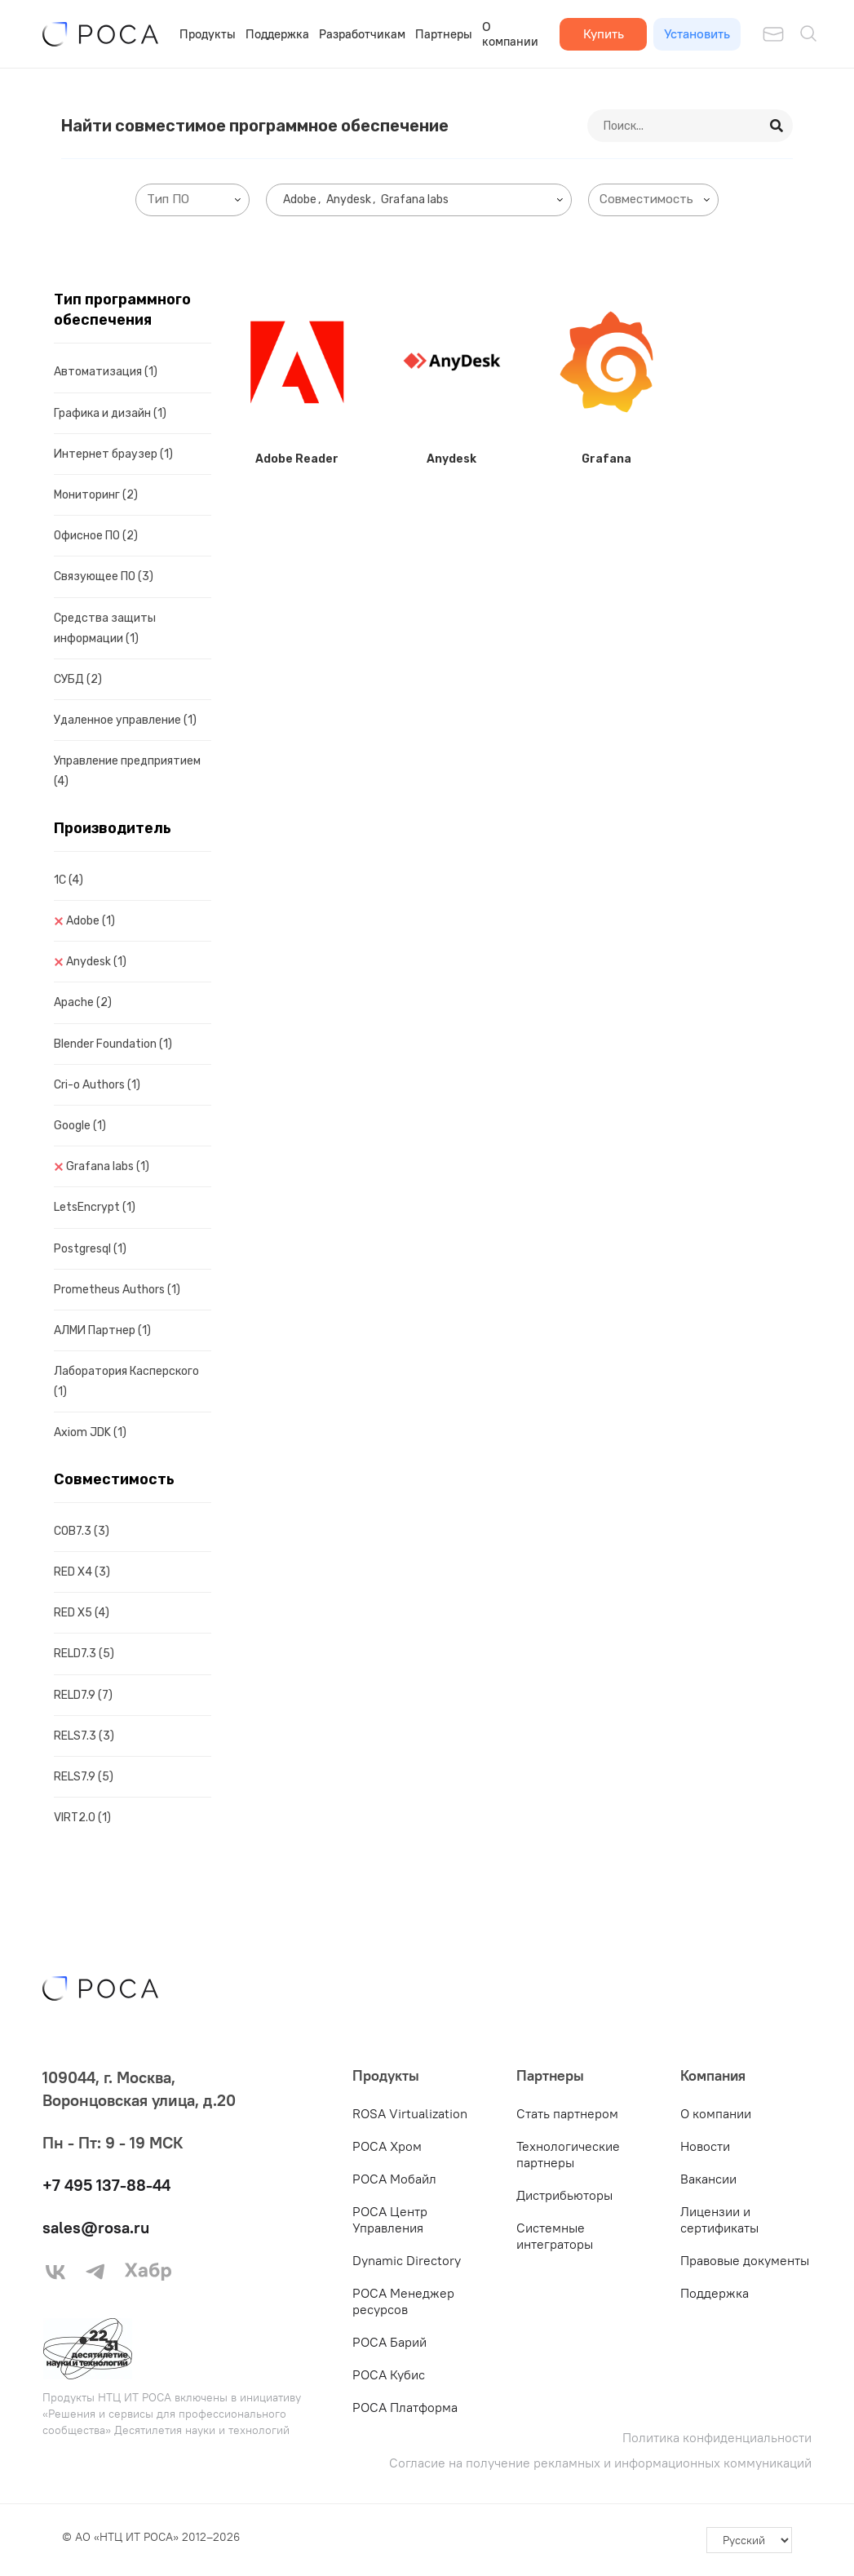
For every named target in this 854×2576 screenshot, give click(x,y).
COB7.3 (81, 1531)
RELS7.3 (84, 1736)
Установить (697, 33)
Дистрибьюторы (564, 2195)
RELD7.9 (83, 1695)
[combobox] (192, 200)
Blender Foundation (113, 1044)
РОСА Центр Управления (389, 2219)
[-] (749, 2540)
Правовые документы (744, 2260)
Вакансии (708, 2178)
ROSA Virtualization (409, 2113)
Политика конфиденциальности (717, 2437)
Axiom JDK (90, 1432)
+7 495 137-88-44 (106, 2185)
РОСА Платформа (405, 2407)
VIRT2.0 (82, 1817)
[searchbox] (196, 199)
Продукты (207, 34)
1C (68, 880)
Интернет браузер (113, 454)
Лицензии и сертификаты (719, 2219)
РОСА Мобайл (394, 2178)
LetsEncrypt (94, 1207)
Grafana (606, 459)
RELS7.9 (83, 1777)
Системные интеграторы (554, 2235)
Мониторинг (96, 495)
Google (80, 1126)
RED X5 (81, 1613)
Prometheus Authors (117, 1290)
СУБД (78, 679)
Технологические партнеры (568, 2154)
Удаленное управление (125, 720)
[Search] (777, 125)
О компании (510, 34)
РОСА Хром (387, 2146)
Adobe (90, 921)
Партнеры (443, 34)
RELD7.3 (84, 1653)
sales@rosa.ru (95, 2227)
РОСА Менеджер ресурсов (403, 2301)
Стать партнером (567, 2113)
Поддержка (277, 34)
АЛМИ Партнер (102, 1330)
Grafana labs (107, 1166)
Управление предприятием (127, 771)
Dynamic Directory (406, 2260)
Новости (705, 2146)
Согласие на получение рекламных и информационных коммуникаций (600, 2463)
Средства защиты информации (105, 628)
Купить (603, 33)
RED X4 (82, 1572)
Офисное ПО (96, 536)
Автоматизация (105, 372)
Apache (83, 1002)
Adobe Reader (297, 459)
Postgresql (90, 1249)
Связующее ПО (103, 576)
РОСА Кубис (388, 2374)
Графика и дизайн (110, 413)
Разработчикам (362, 34)
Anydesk (96, 962)
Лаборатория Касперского (126, 1381)
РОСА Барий (389, 2342)
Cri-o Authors (97, 1085)
